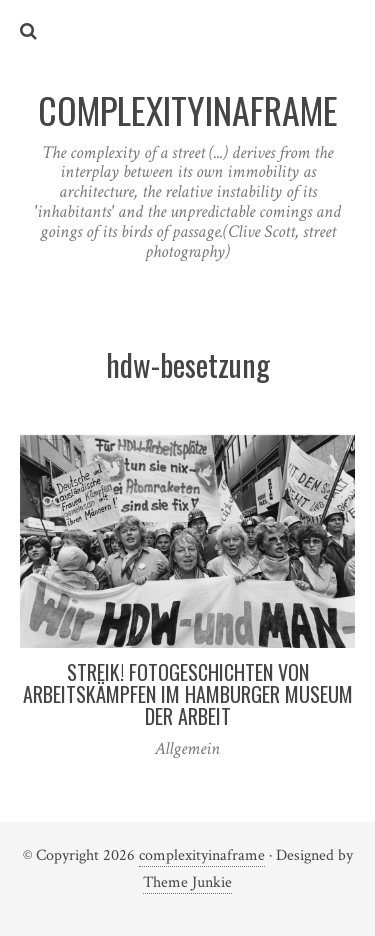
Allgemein (187, 748)
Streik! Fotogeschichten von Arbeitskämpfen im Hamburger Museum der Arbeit (188, 694)
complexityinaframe (202, 855)
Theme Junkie (187, 882)
